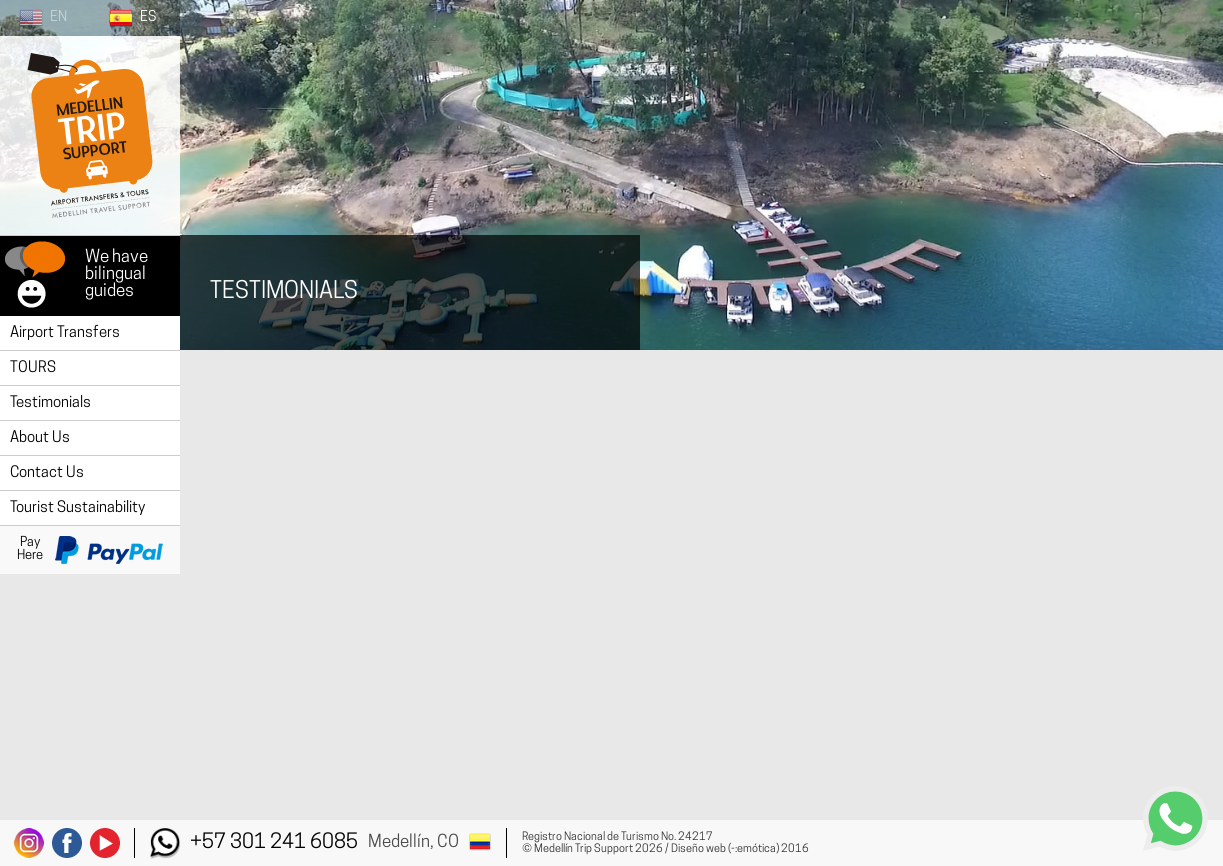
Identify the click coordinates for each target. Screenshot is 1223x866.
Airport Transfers (65, 333)
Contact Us (47, 473)
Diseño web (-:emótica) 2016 (740, 849)
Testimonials (50, 403)
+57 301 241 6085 (274, 843)
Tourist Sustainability (77, 508)
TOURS (33, 368)
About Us (40, 438)
